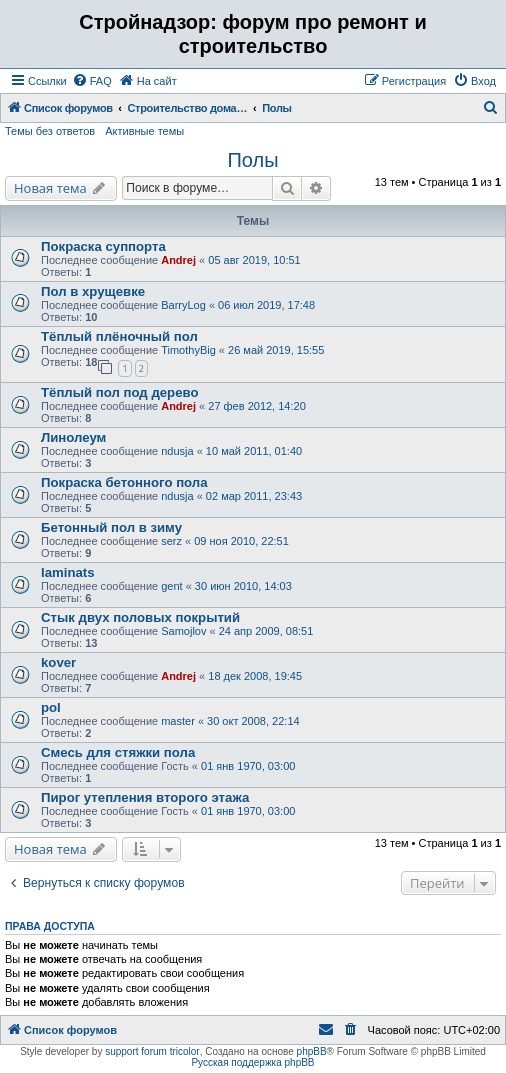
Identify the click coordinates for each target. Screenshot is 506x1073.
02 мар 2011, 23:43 (254, 496)
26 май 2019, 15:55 (276, 350)
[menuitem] (92, 81)
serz (171, 541)
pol (51, 707)
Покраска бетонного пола (124, 482)
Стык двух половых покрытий (140, 617)
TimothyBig (188, 350)
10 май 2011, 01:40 (254, 451)
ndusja (177, 451)
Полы (252, 160)
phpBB (312, 1051)
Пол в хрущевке (93, 291)
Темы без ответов (50, 131)
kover (58, 662)
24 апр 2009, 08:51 (266, 631)
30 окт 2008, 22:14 (253, 721)
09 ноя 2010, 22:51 (241, 541)
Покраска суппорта (103, 246)
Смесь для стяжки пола (118, 752)
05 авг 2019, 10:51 (254, 260)
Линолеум (73, 437)
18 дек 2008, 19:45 (255, 676)
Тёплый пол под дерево (119, 392)
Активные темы (144, 131)
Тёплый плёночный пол (119, 336)
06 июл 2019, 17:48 (266, 305)
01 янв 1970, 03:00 (248, 766)
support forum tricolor (152, 1051)
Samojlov (183, 631)
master (178, 721)
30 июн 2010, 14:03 (243, 586)
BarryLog (183, 305)
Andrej (178, 260)
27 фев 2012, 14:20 (256, 406)
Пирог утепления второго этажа (145, 797)
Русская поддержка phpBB (252, 1062)
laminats (68, 572)
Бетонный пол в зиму (111, 527)
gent (171, 586)
